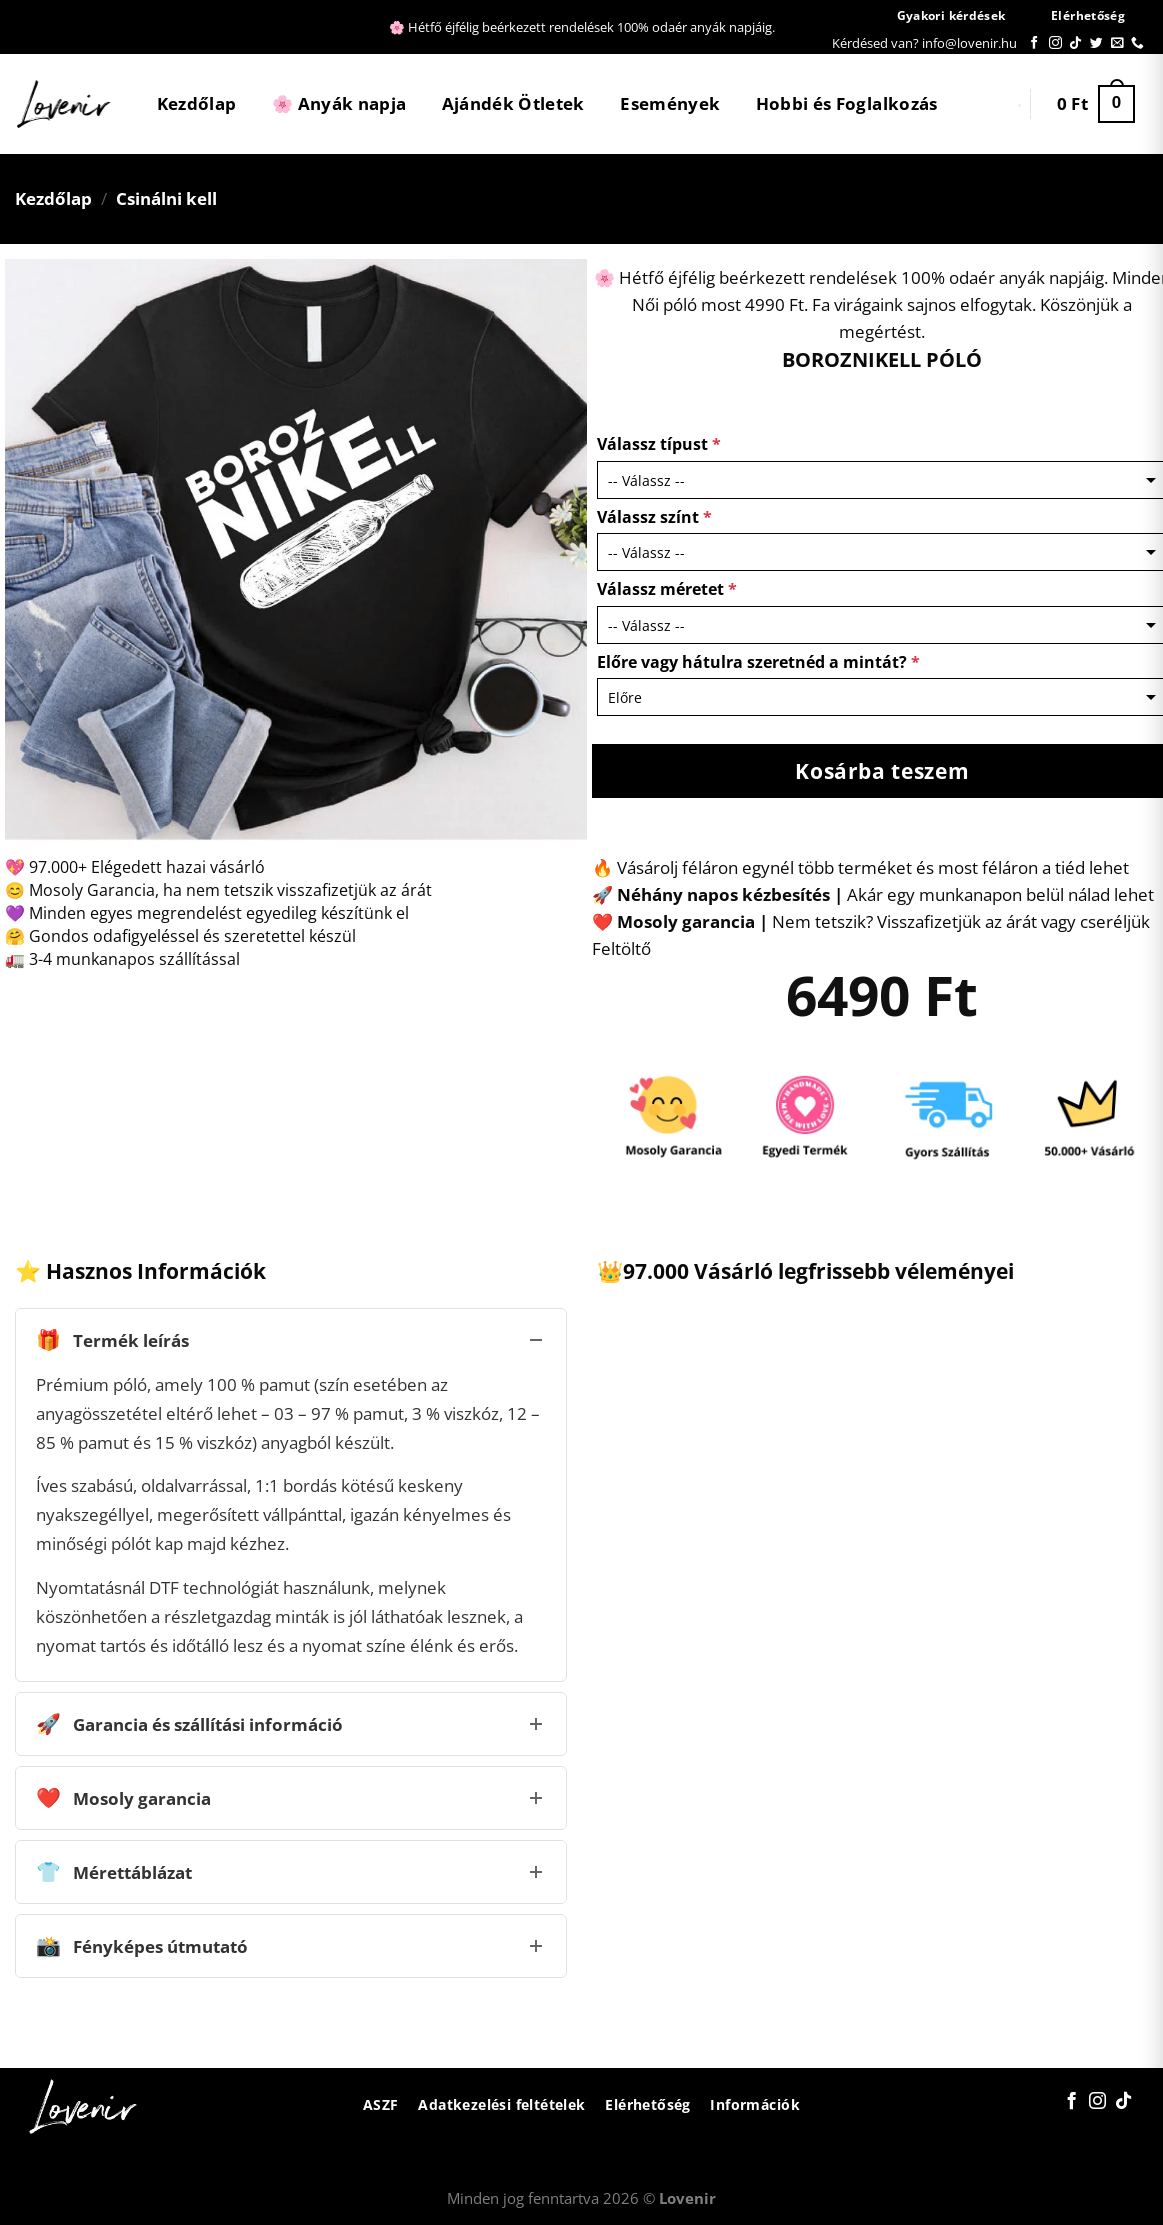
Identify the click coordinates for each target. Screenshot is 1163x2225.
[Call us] (1137, 43)
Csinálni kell (166, 198)
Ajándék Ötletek (513, 103)
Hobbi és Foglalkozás (847, 103)
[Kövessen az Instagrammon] (1055, 43)
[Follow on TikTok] (1075, 43)
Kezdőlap (197, 103)
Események (670, 103)
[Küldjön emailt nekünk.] (1117, 43)
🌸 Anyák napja (339, 103)
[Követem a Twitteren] (1096, 43)
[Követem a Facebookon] (1034, 43)
